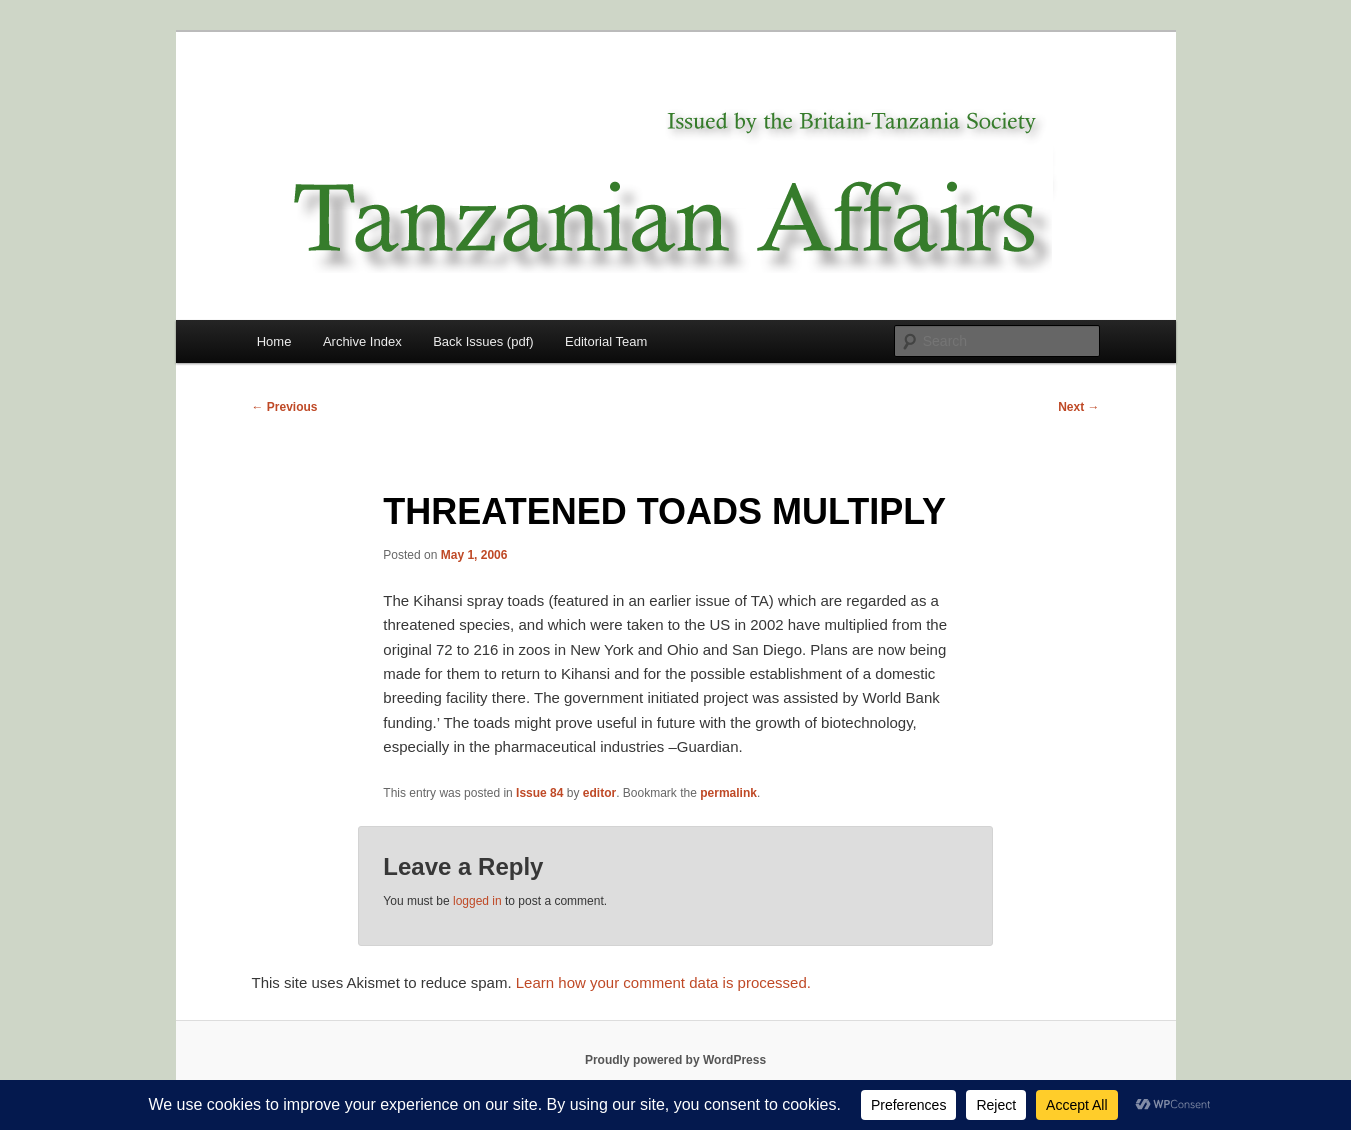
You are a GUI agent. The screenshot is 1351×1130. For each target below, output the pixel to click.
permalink (728, 793)
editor (599, 793)
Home (274, 341)
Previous (285, 407)
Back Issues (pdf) (483, 341)
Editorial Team (606, 341)
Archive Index (362, 341)
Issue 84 (539, 793)
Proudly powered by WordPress (675, 1060)
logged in (477, 901)
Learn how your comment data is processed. (663, 982)
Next (1078, 407)
